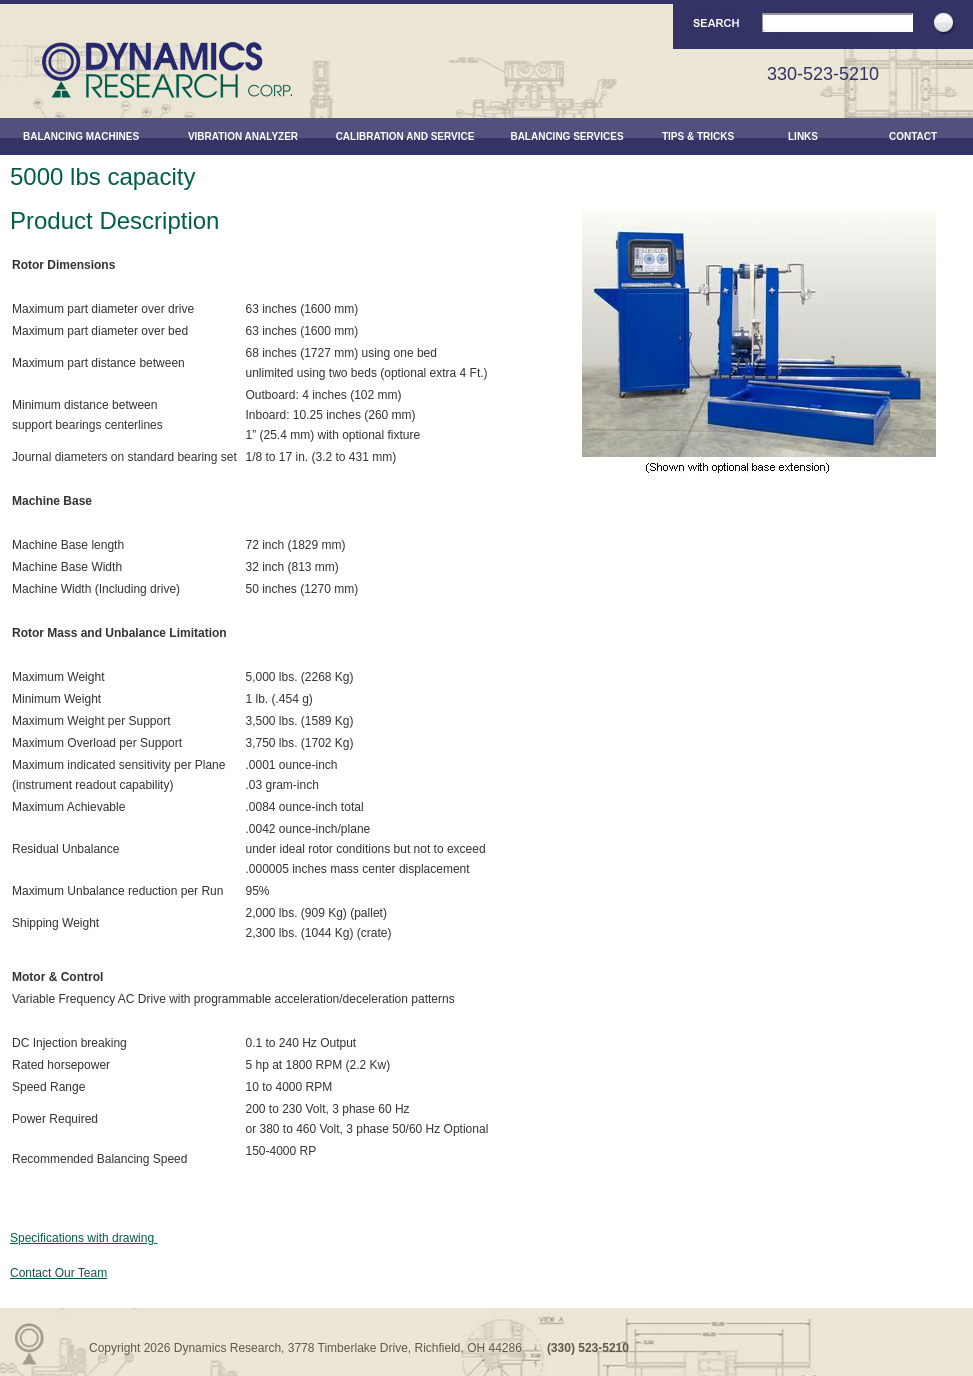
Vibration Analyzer (243, 136)
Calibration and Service (405, 136)
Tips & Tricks (698, 136)
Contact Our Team (58, 1273)
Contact (913, 136)
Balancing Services (566, 136)
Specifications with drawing (83, 1238)
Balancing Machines (81, 136)
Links (803, 136)
